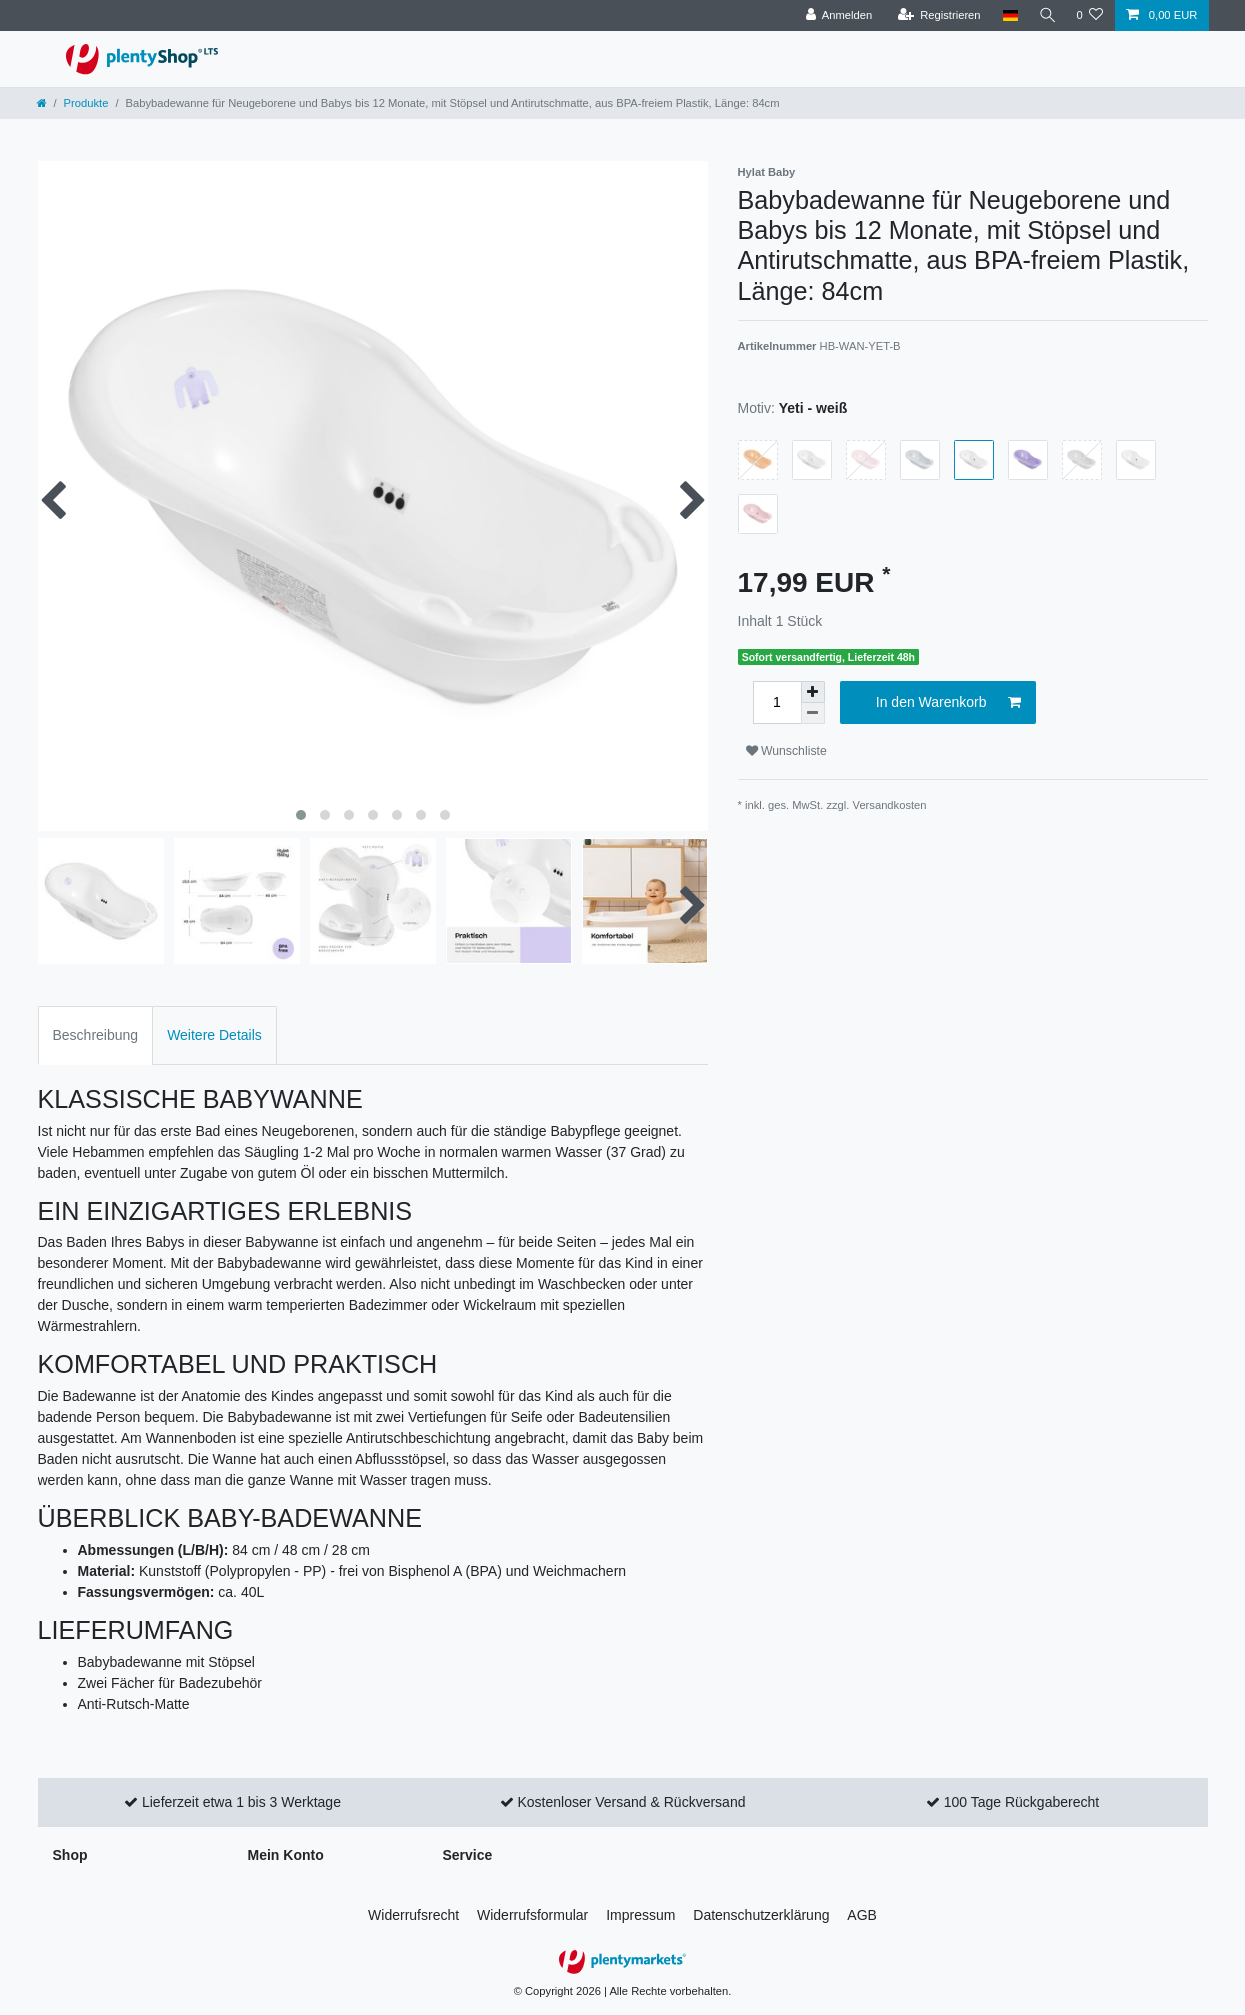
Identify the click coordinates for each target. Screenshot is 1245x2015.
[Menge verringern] (813, 713)
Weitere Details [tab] (214, 1035)
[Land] (1006, 15)
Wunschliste (786, 751)
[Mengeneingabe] (777, 702)
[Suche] (1045, 15)
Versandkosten (890, 805)
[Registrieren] (935, 15)
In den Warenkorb (948, 703)
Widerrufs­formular (532, 1915)
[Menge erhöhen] (813, 692)
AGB (862, 1915)
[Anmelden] (835, 15)
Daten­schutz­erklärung (761, 1915)
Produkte (86, 103)
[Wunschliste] (1089, 15)
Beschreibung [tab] (96, 1035)
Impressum (640, 1915)
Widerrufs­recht (413, 1915)
